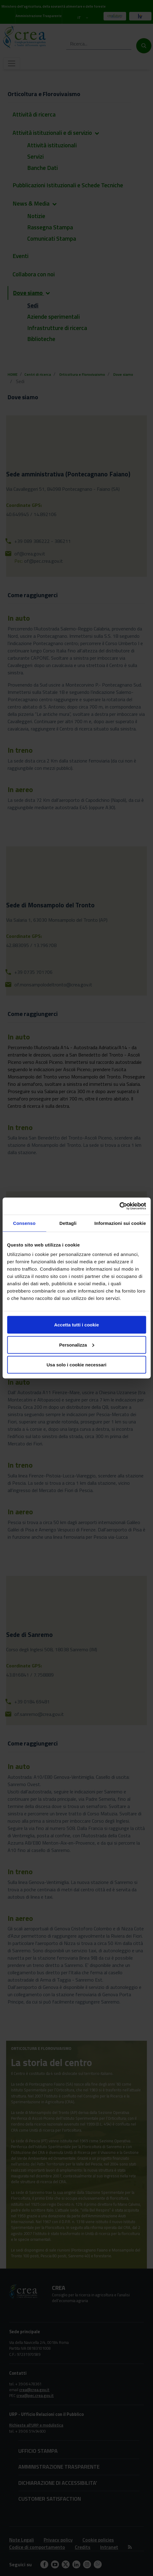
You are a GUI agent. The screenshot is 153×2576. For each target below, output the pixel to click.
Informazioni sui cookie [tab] (120, 1222)
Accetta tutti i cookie (76, 1324)
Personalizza (76, 1344)
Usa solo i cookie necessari (77, 1364)
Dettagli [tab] (68, 1222)
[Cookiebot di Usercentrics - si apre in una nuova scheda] (119, 1206)
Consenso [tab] (24, 1222)
